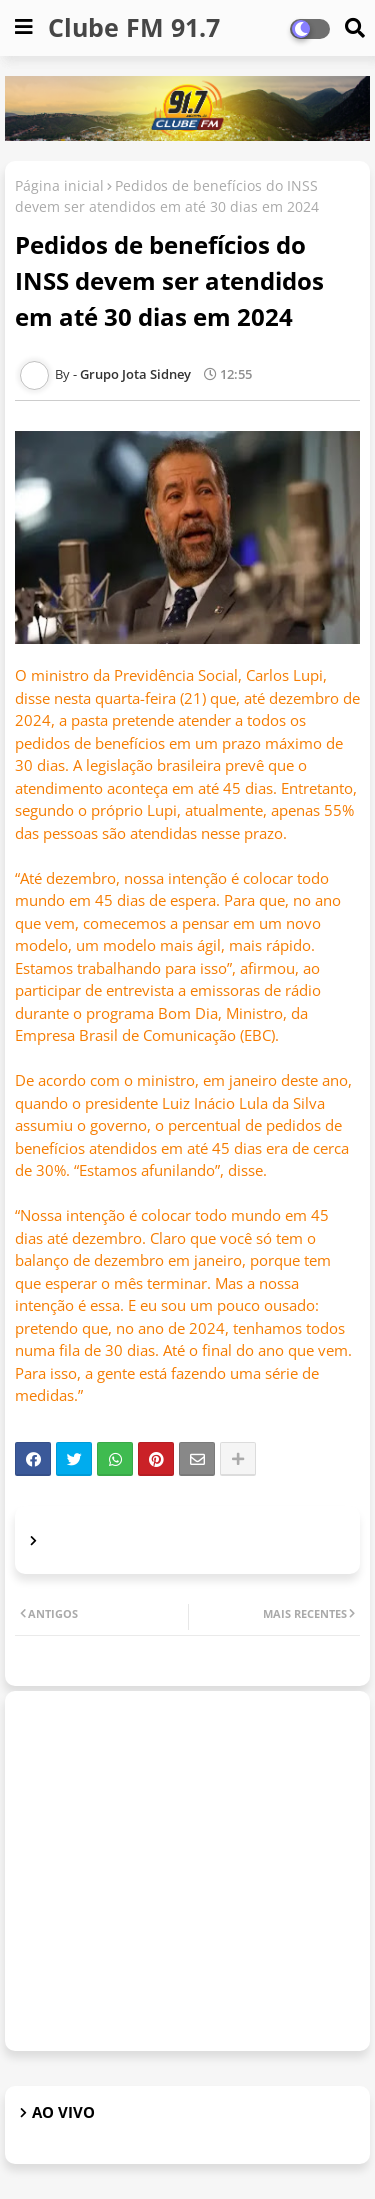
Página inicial (59, 185)
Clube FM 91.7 (134, 27)
